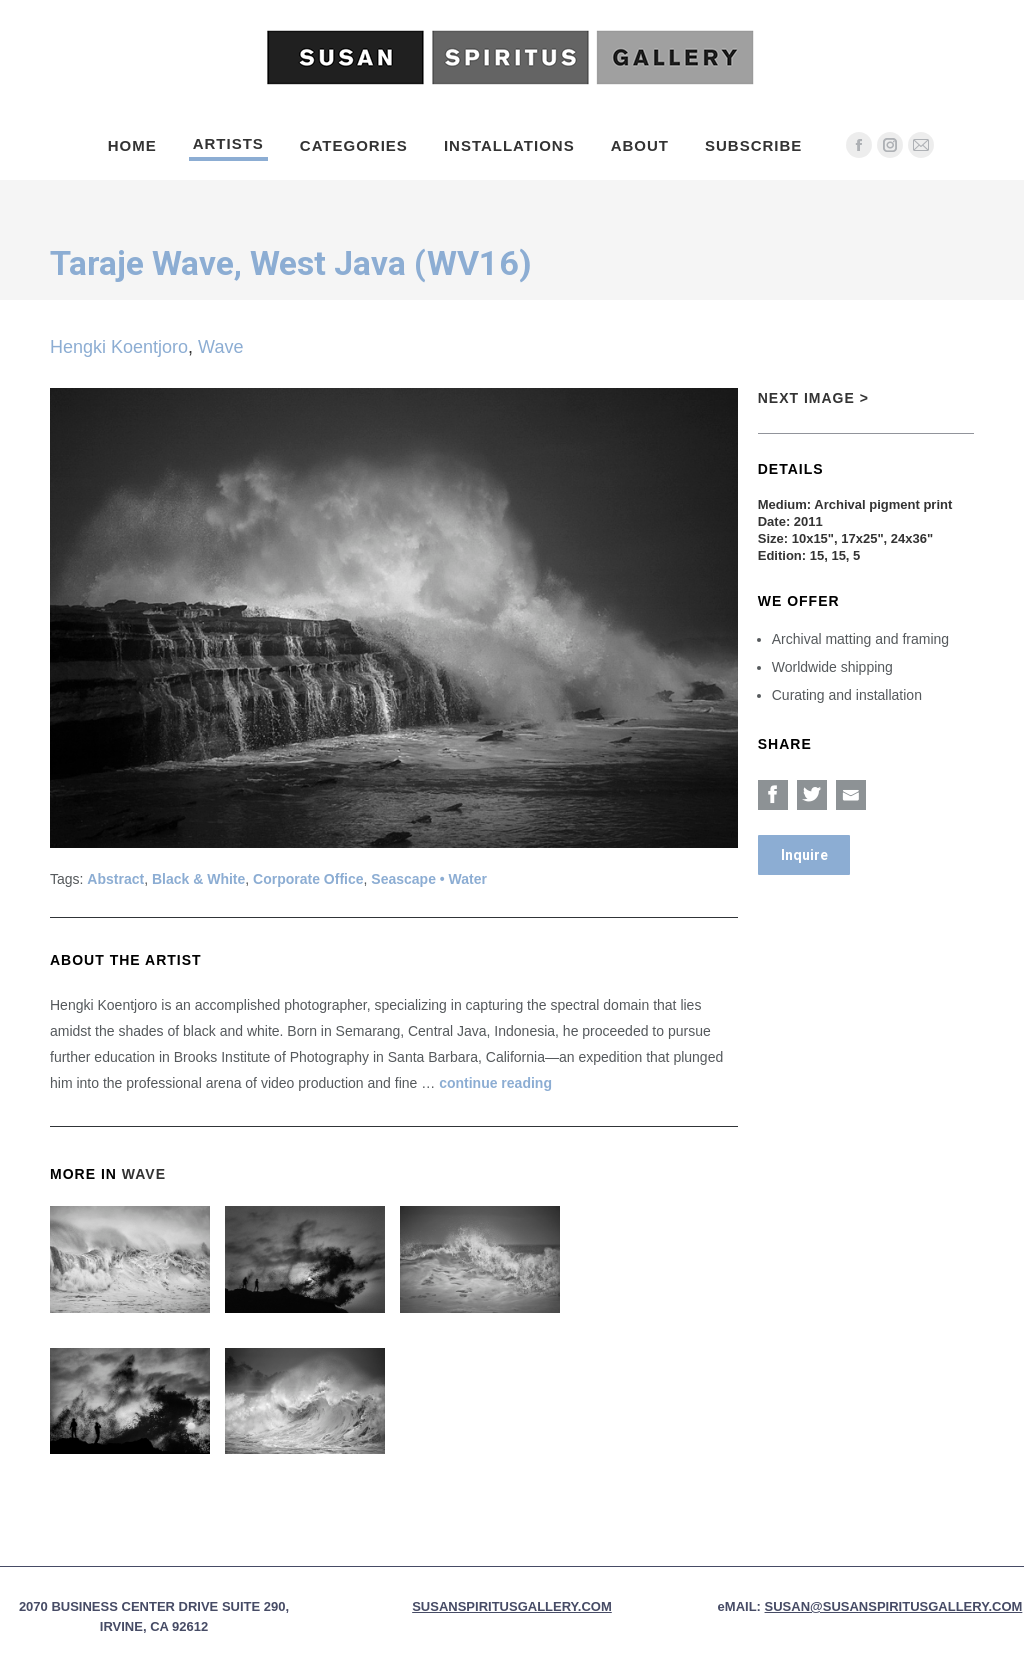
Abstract (115, 879)
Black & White (198, 879)
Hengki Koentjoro (119, 347)
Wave (220, 347)
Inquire (804, 855)
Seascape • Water (429, 879)
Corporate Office (308, 879)
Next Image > (813, 398)
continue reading (495, 1083)
